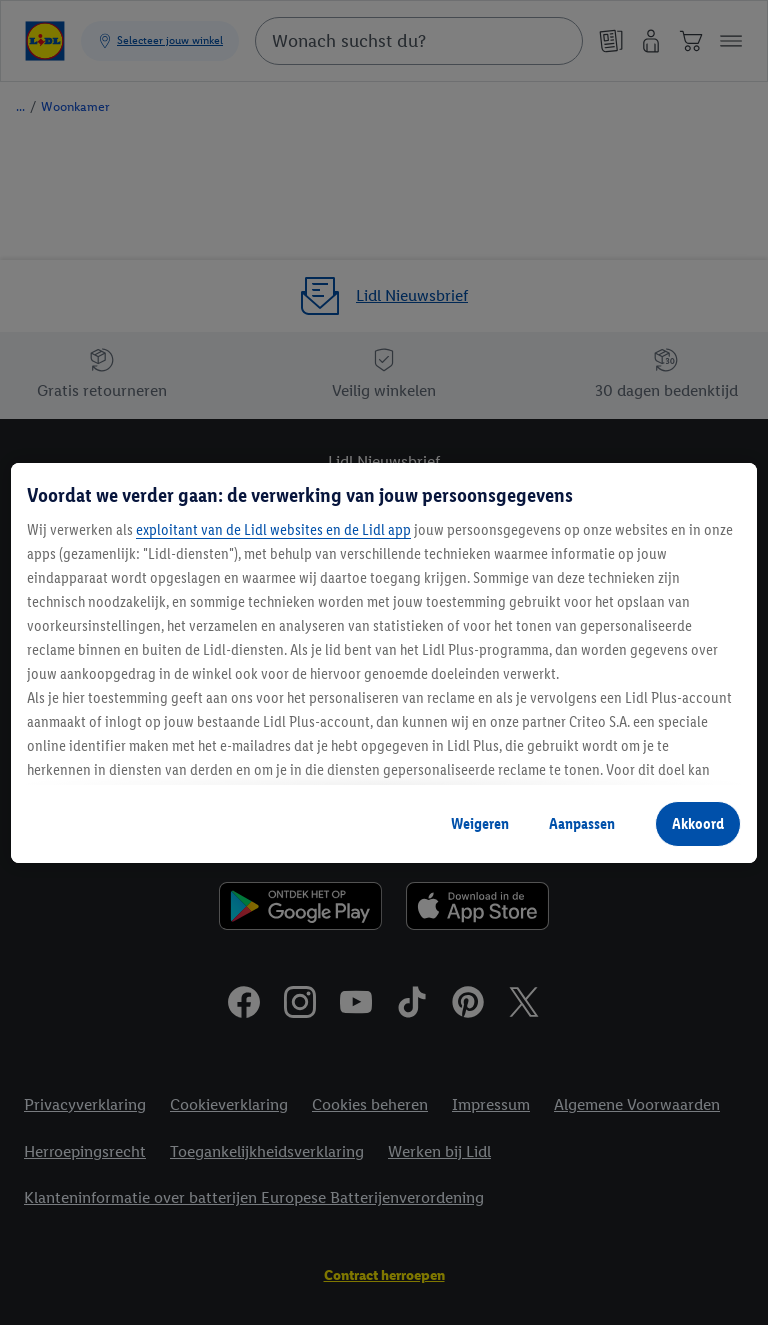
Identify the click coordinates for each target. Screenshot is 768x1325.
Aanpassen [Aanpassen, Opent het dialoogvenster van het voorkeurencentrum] (582, 823)
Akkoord (698, 823)
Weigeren (480, 823)
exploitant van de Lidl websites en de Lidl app (273, 529)
